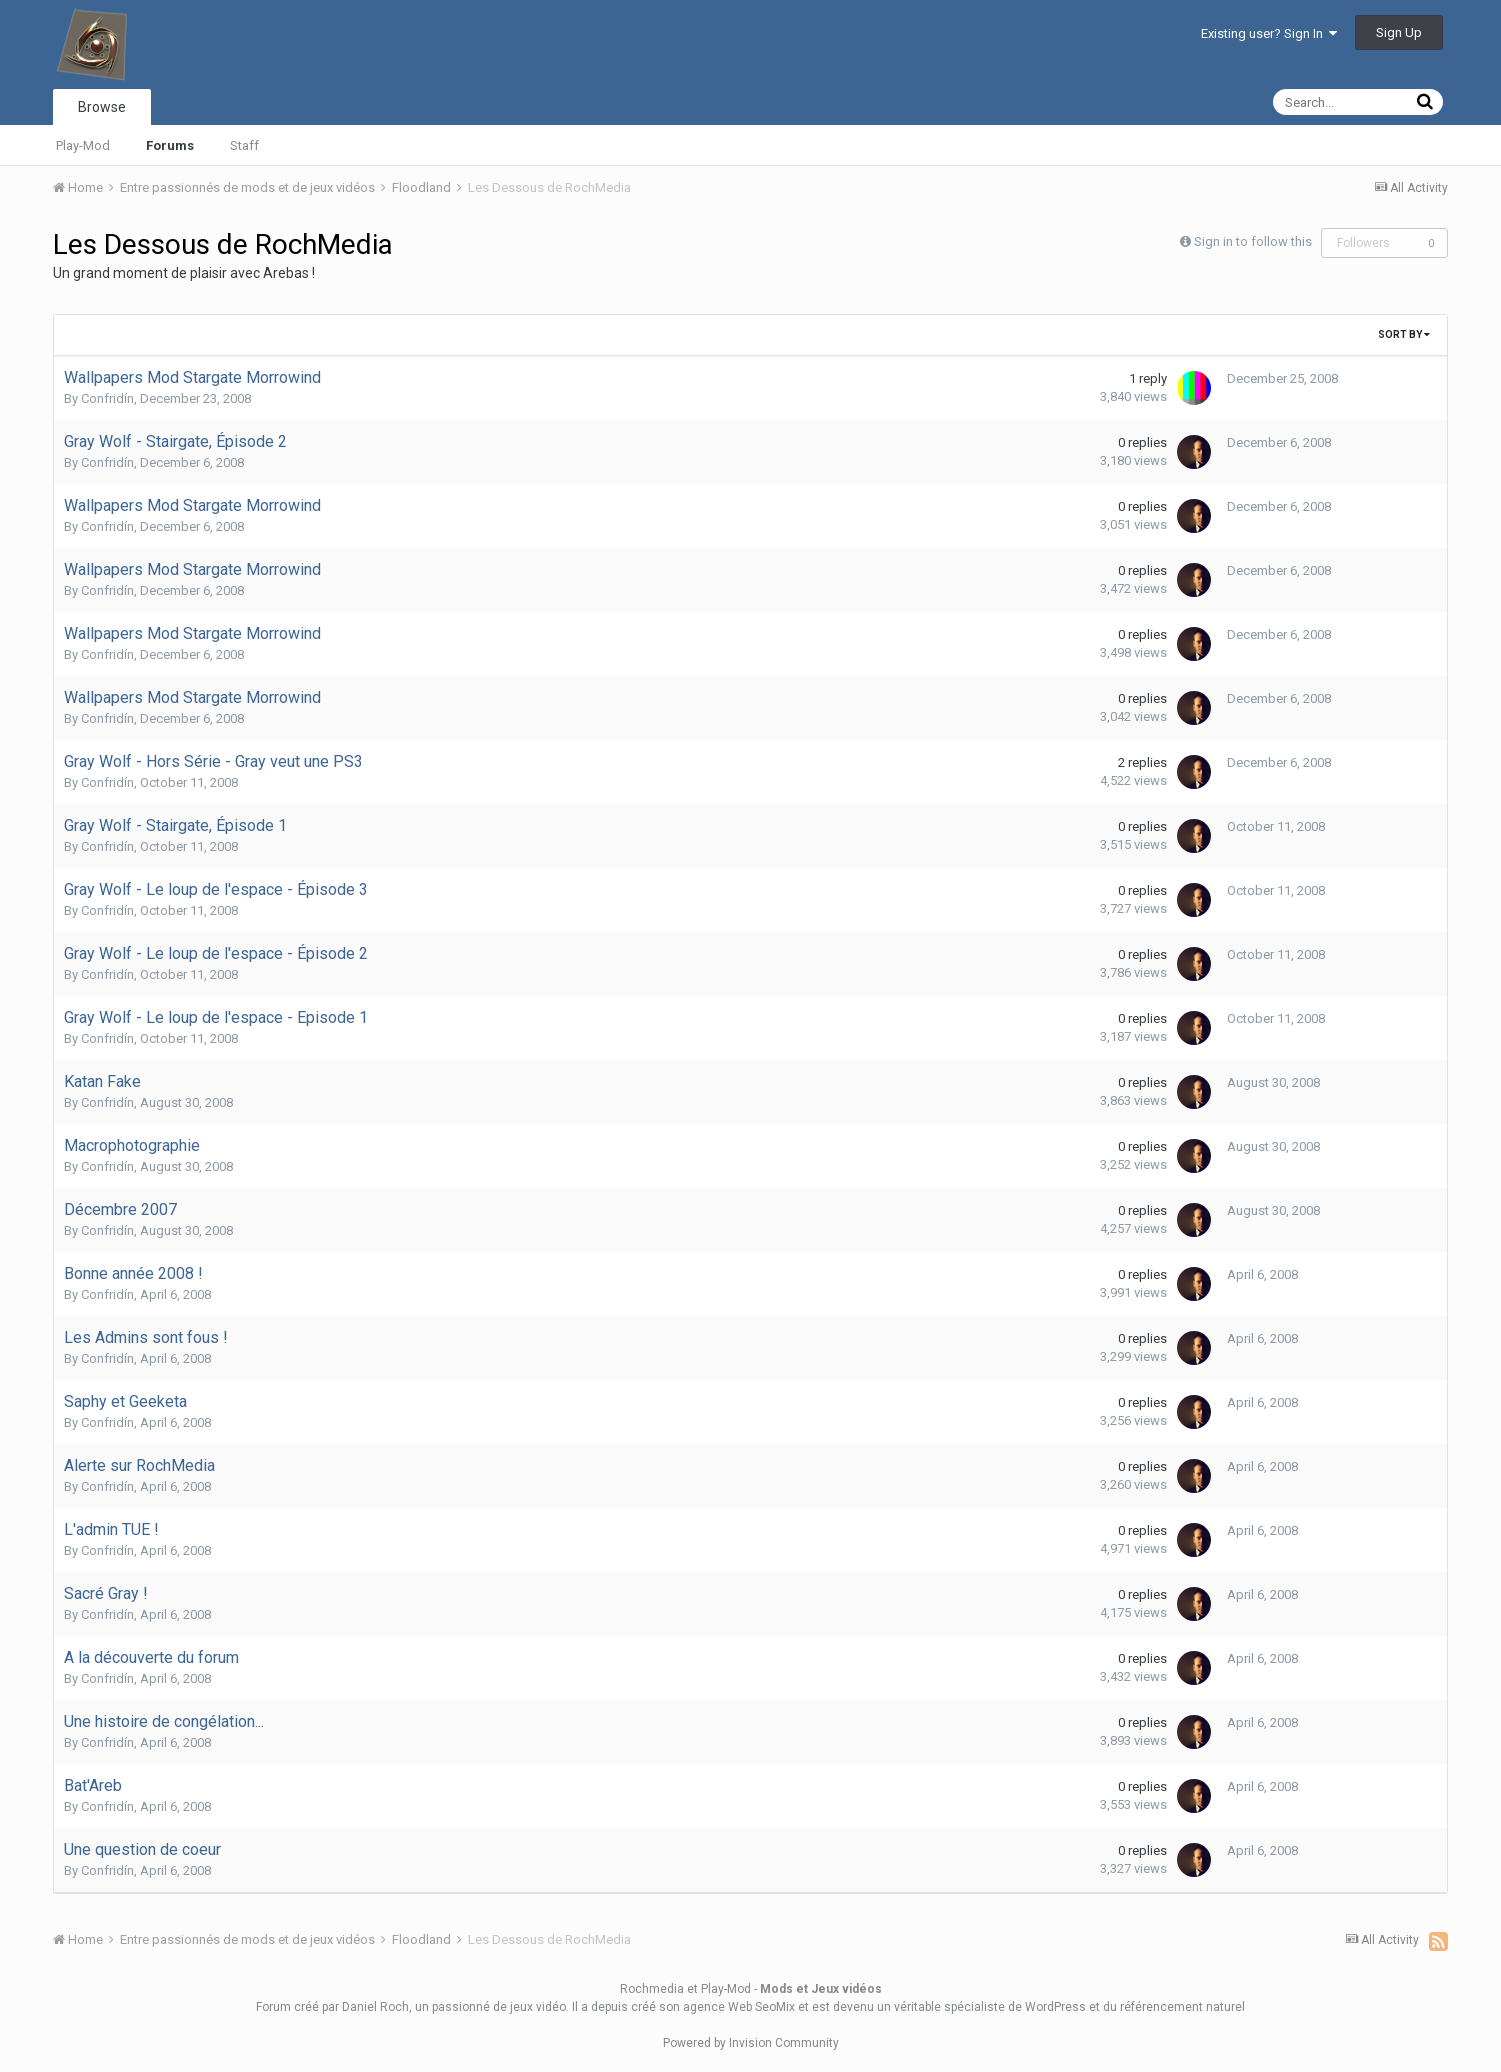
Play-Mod (83, 145)
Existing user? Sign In (1269, 33)
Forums (170, 145)
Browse (102, 107)
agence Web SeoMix (739, 2007)
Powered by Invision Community (751, 2043)
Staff (244, 145)
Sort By (1404, 334)
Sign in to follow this (1253, 241)
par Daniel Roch (365, 2007)
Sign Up (1399, 32)
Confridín (107, 398)
